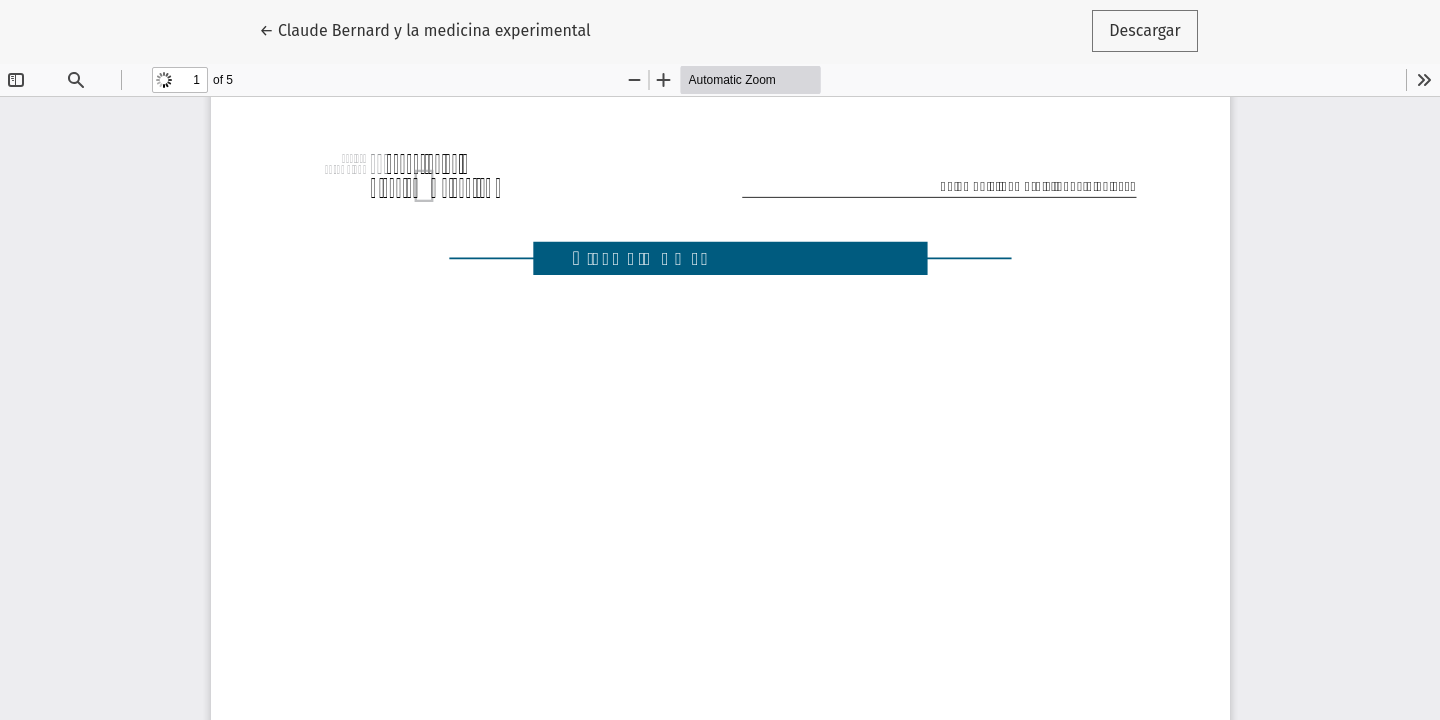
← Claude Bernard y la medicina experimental (424, 29)
